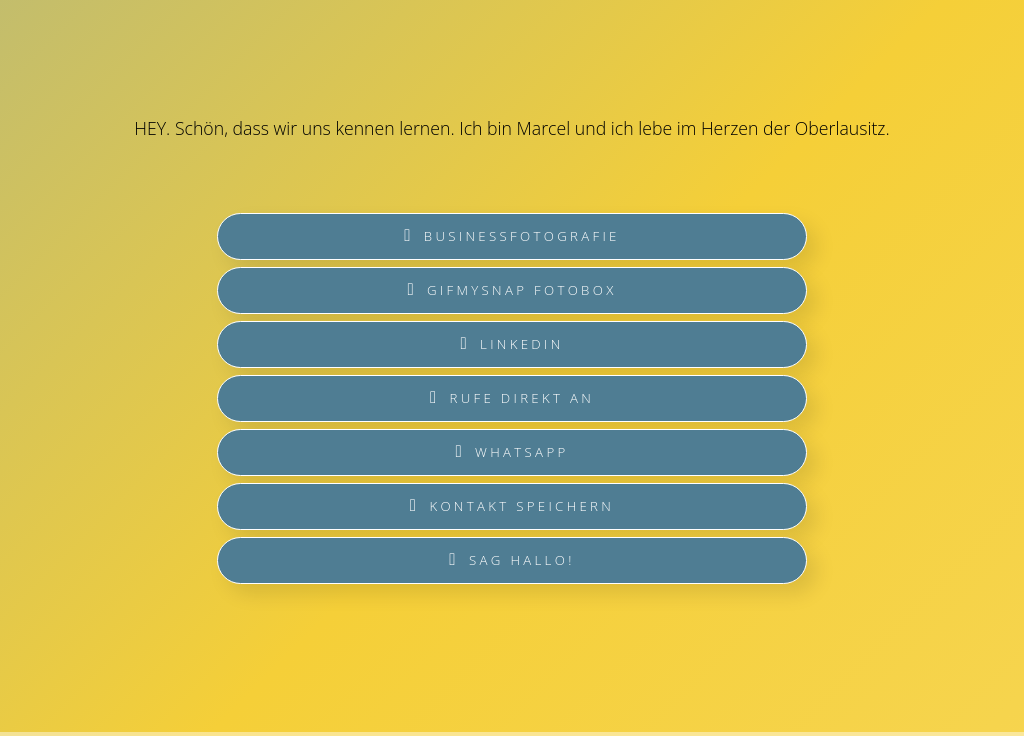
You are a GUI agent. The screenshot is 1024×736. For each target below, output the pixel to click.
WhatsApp (511, 452)
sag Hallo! (511, 560)
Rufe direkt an (512, 398)
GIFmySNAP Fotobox (511, 290)
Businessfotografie (511, 236)
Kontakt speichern (512, 506)
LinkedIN (511, 344)
